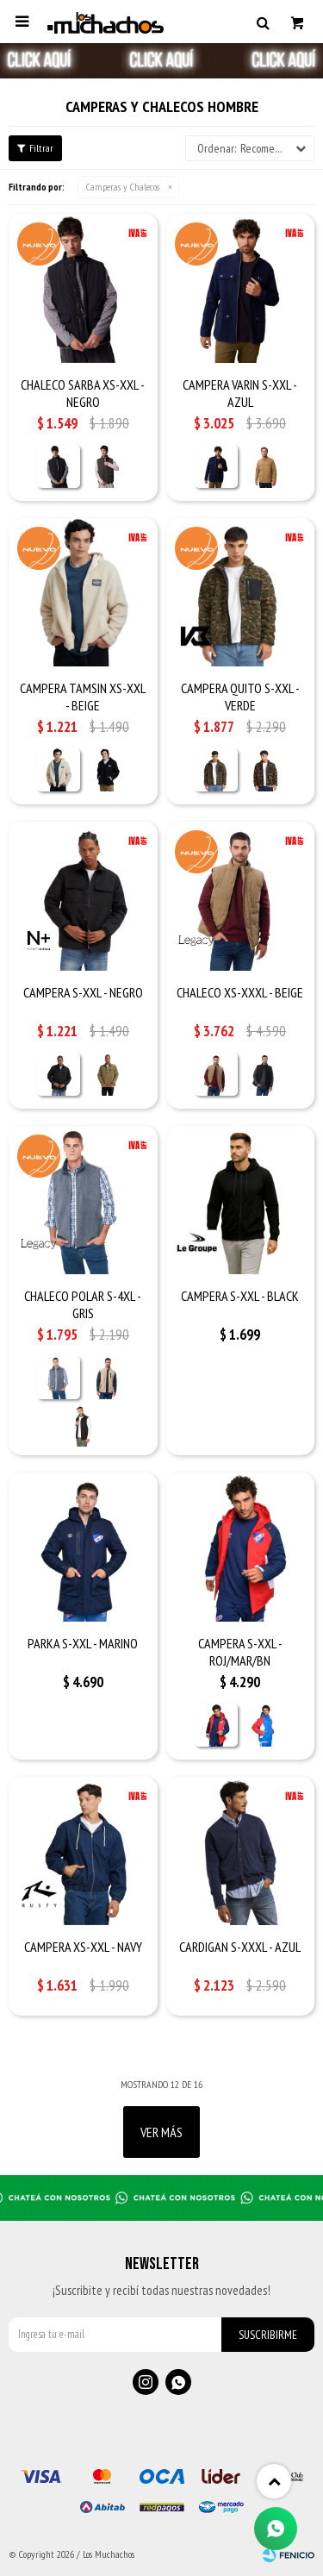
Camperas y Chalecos (122, 186)
